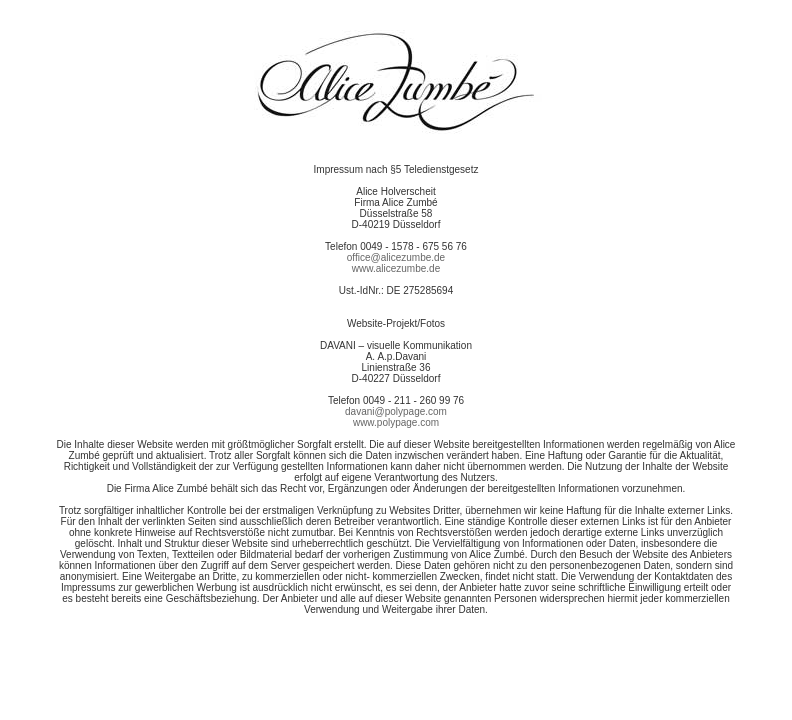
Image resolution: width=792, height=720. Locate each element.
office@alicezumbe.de (396, 257)
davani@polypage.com (396, 411)
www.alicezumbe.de (396, 268)
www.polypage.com (396, 422)
